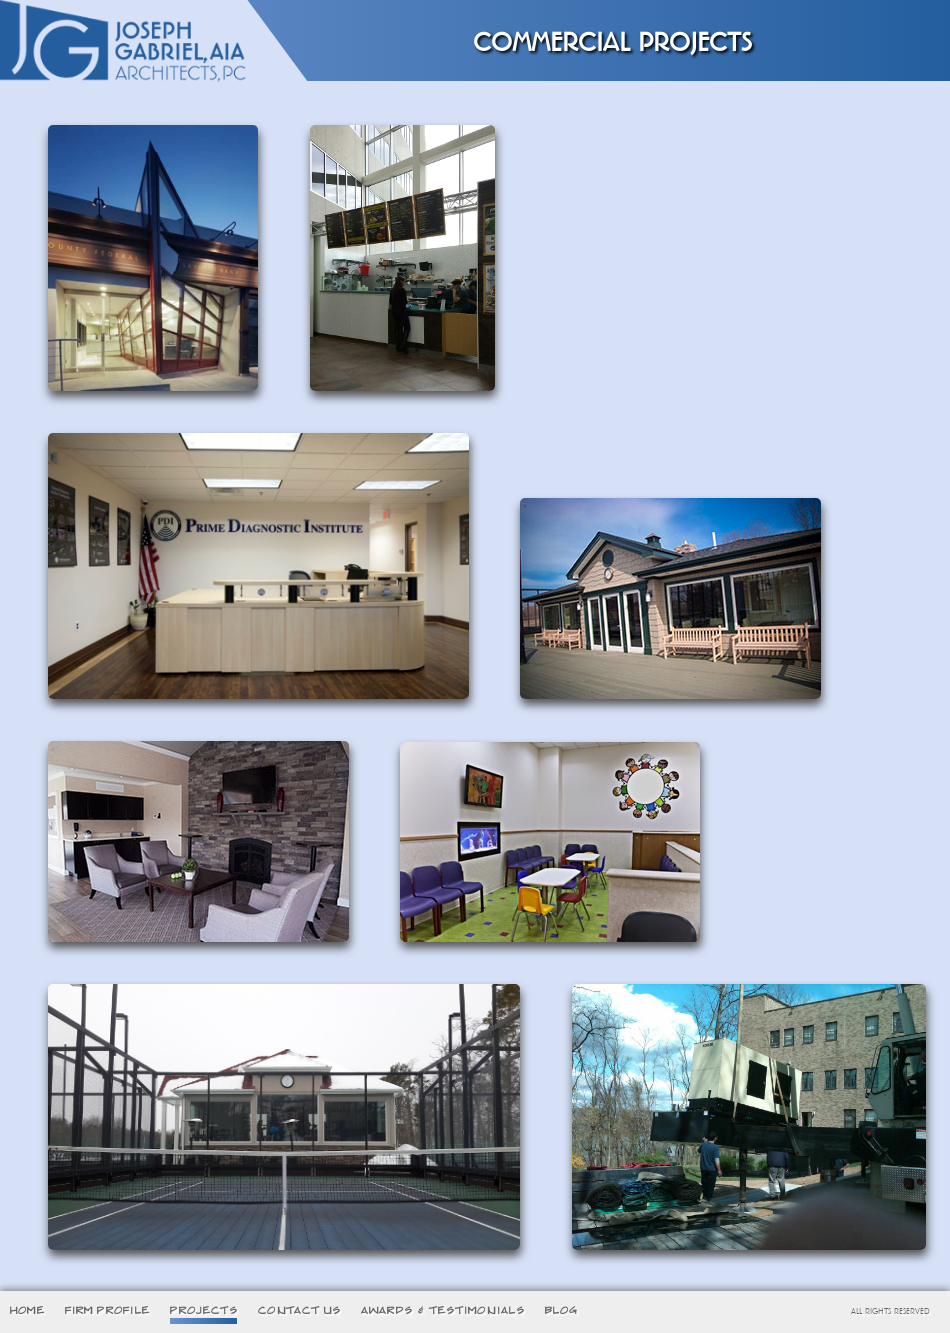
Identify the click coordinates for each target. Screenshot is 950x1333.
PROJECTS (204, 1310)
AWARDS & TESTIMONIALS (443, 1310)
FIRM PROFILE (107, 1310)
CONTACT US (299, 1310)
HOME (27, 1310)
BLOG (561, 1310)
